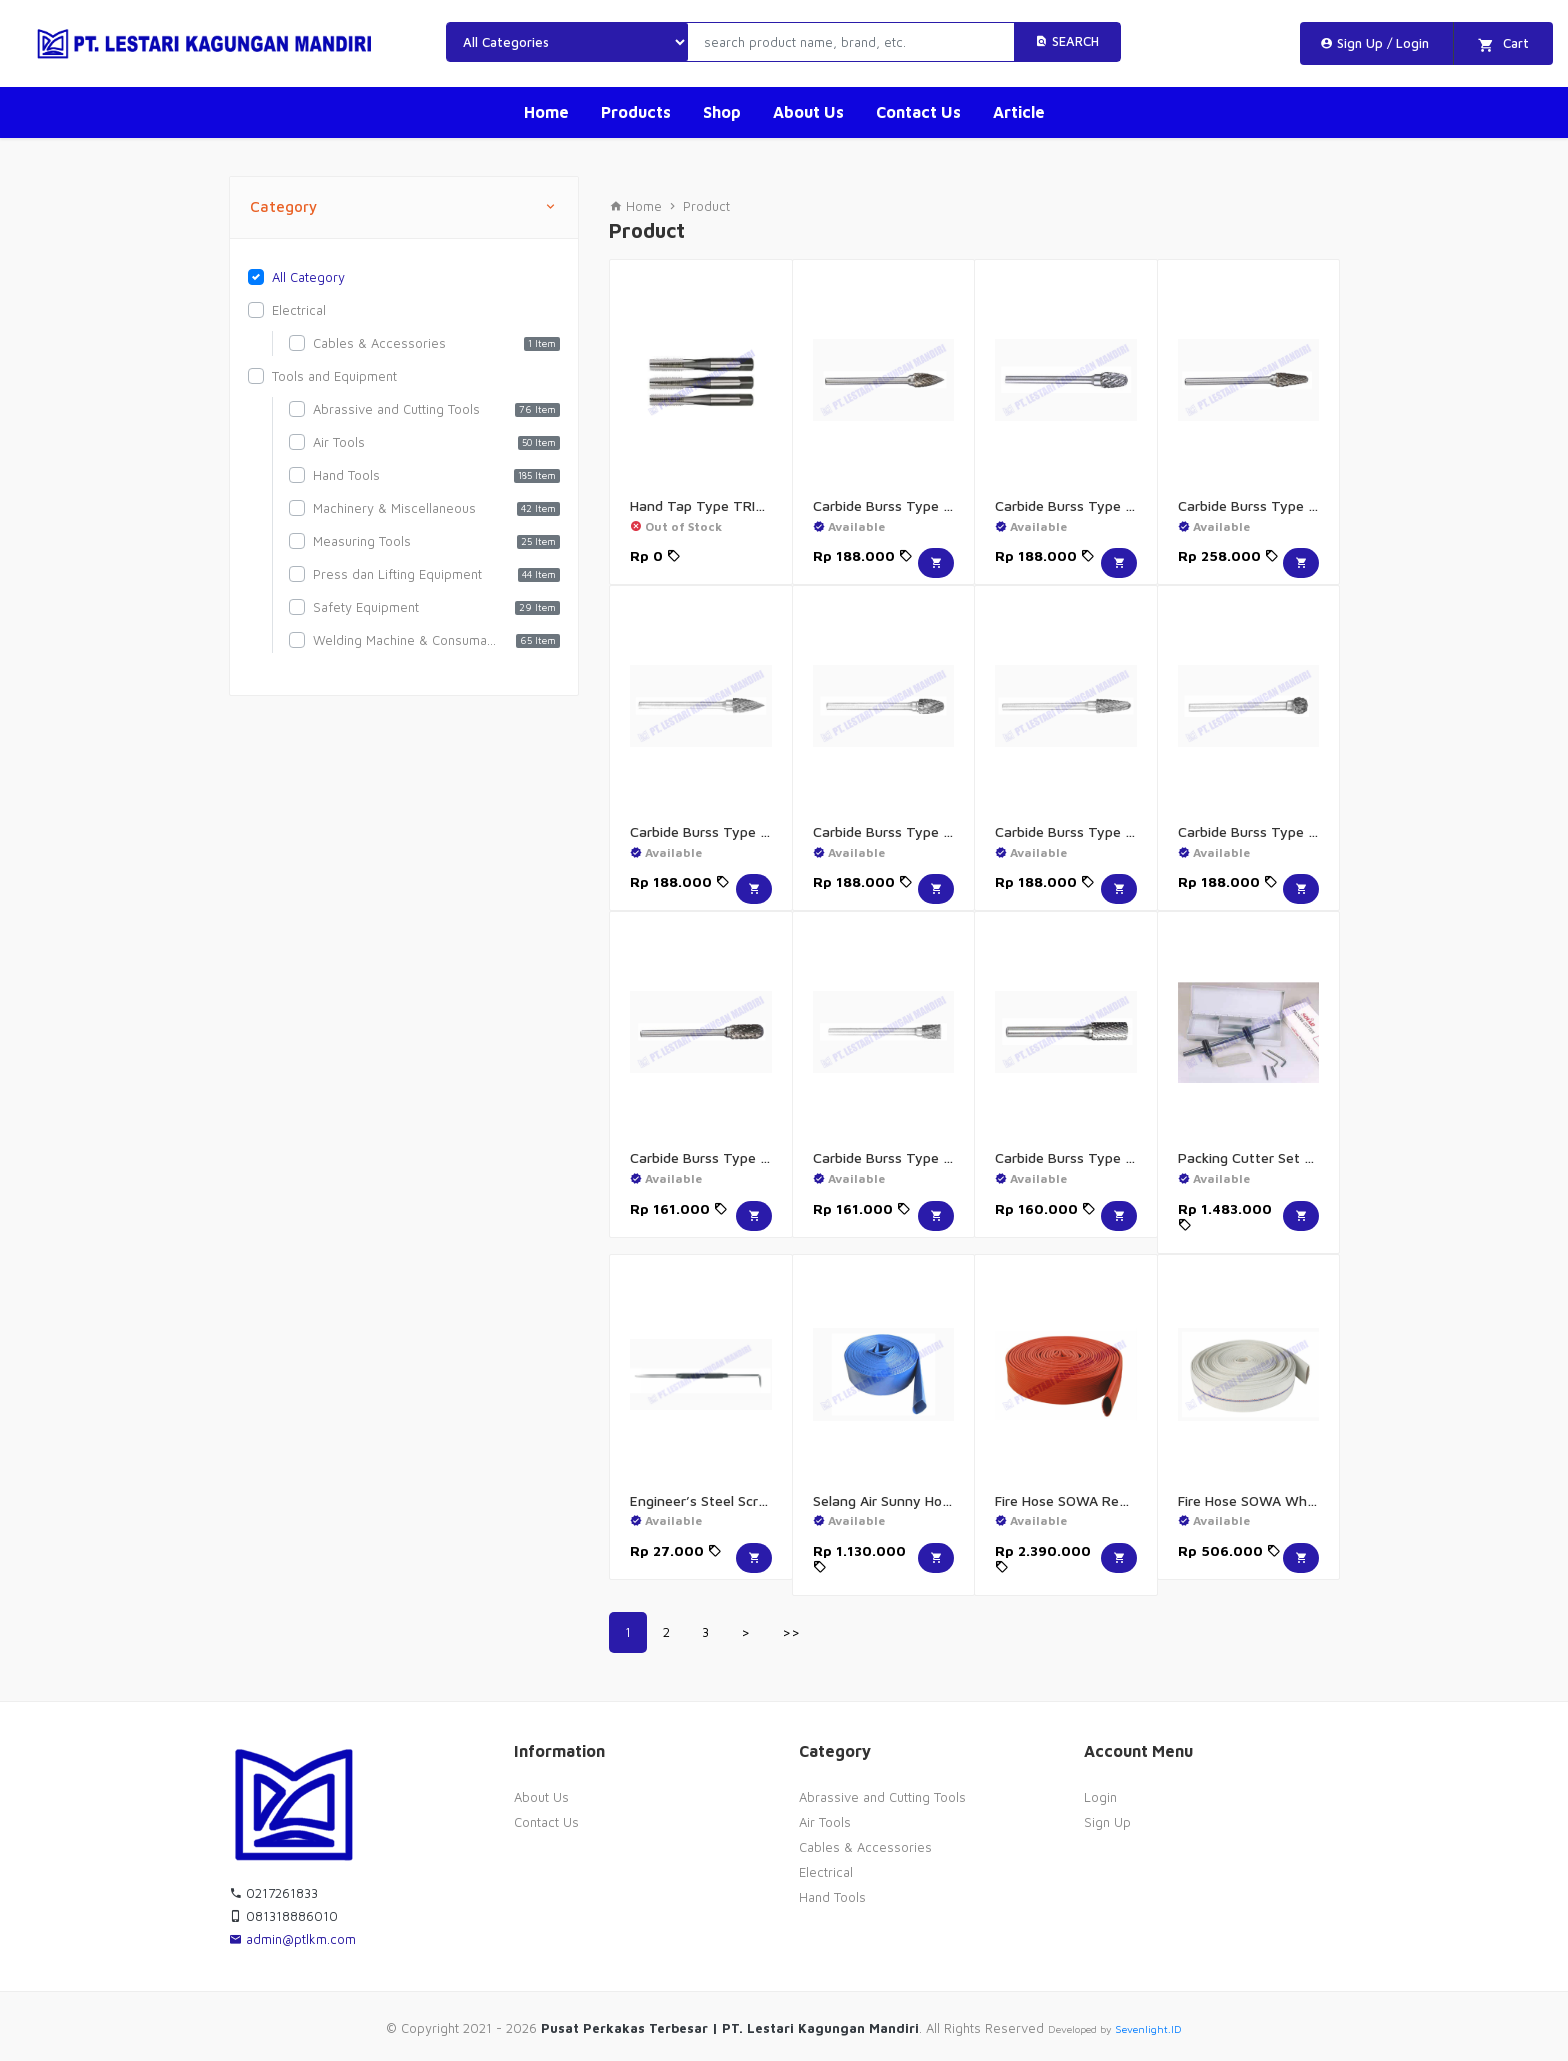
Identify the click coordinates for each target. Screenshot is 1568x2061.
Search (1067, 41)
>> (791, 1632)
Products (636, 112)
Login (1100, 1797)
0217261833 (273, 1893)
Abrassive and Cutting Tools (882, 1797)
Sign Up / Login (1374, 43)
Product (706, 206)
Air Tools (825, 1822)
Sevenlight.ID (1148, 2029)
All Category (308, 277)
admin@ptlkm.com (292, 1939)
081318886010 (283, 1916)
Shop (722, 112)
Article (1019, 112)
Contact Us (918, 112)
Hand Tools (832, 1897)
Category (404, 207)
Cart (1503, 44)
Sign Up (1107, 1822)
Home (546, 112)
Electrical (826, 1872)
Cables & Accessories (865, 1847)
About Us (808, 112)
